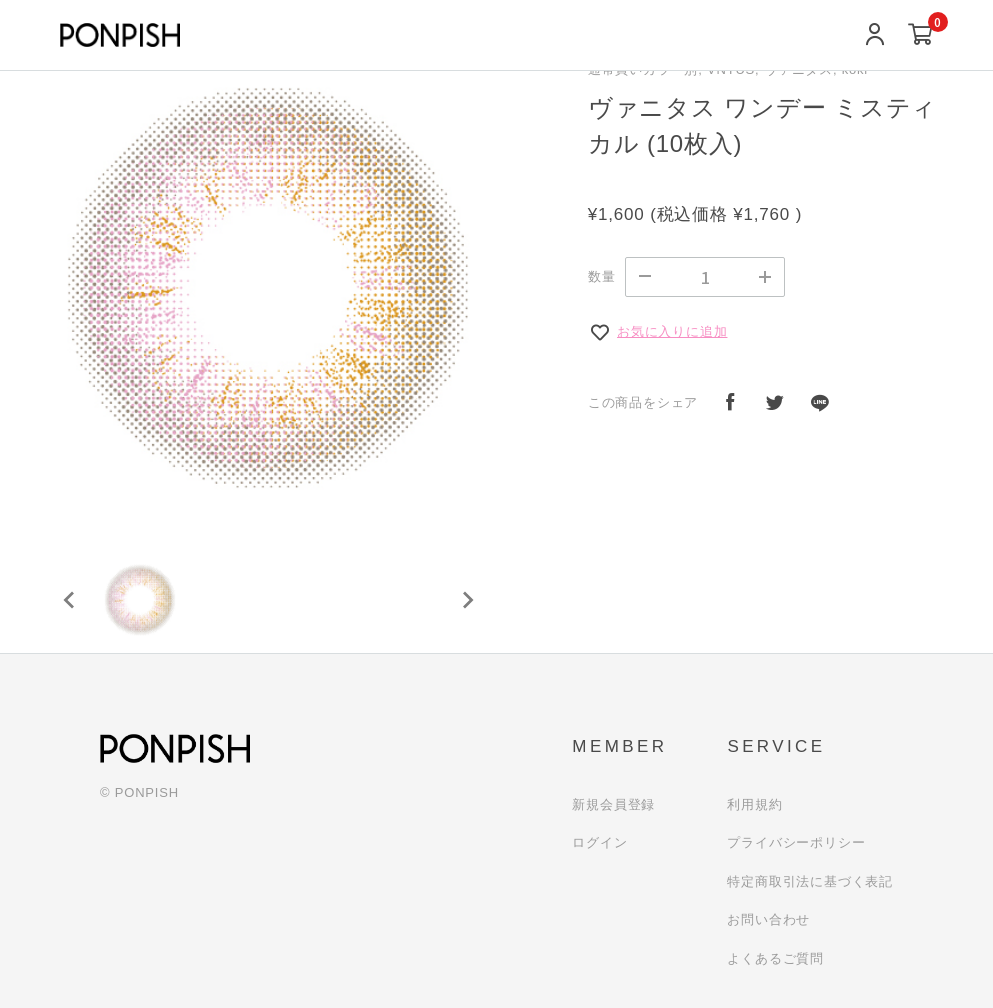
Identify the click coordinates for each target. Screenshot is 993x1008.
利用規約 (754, 804)
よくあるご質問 (775, 958)
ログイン (599, 842)
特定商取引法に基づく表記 (810, 881)
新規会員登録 (613, 804)
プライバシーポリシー (796, 842)
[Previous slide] (70, 600)
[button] (140, 600)
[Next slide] (467, 600)
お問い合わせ (768, 919)
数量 (602, 276)
